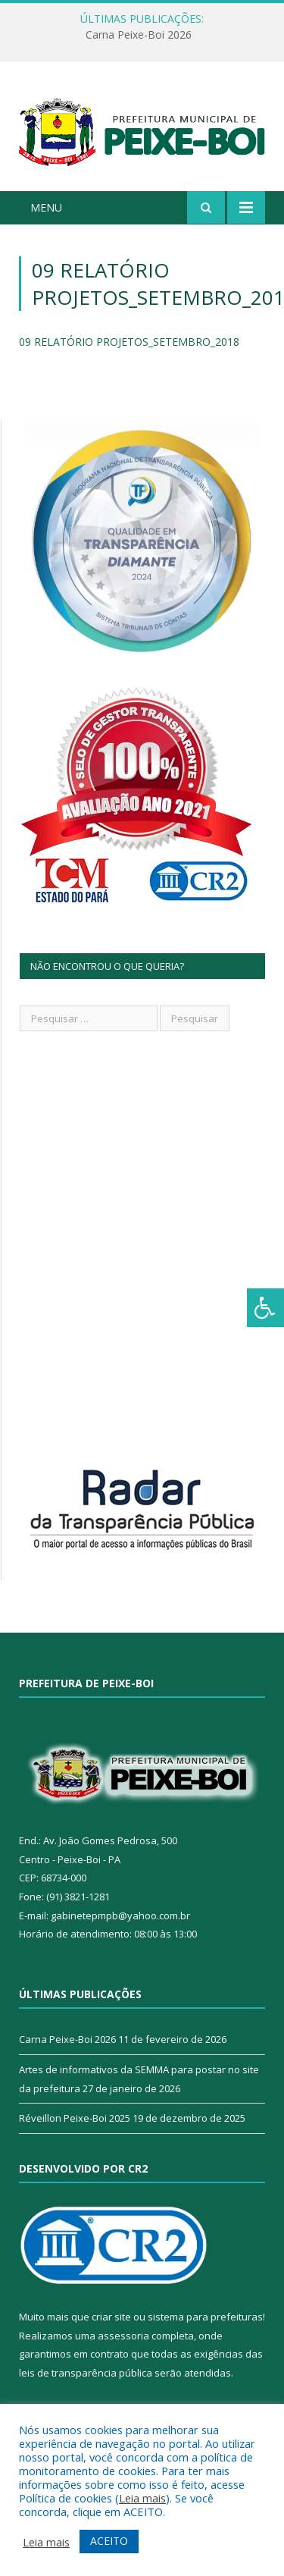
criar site (111, 2316)
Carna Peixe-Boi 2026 (139, 35)
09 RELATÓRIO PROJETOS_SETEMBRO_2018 (129, 341)
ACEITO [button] (109, 2541)
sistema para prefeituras (205, 2316)
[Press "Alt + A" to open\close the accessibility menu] (265, 1307)
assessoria (123, 2335)
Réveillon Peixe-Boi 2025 (74, 2118)
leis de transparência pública (85, 2373)
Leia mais (142, 2497)
